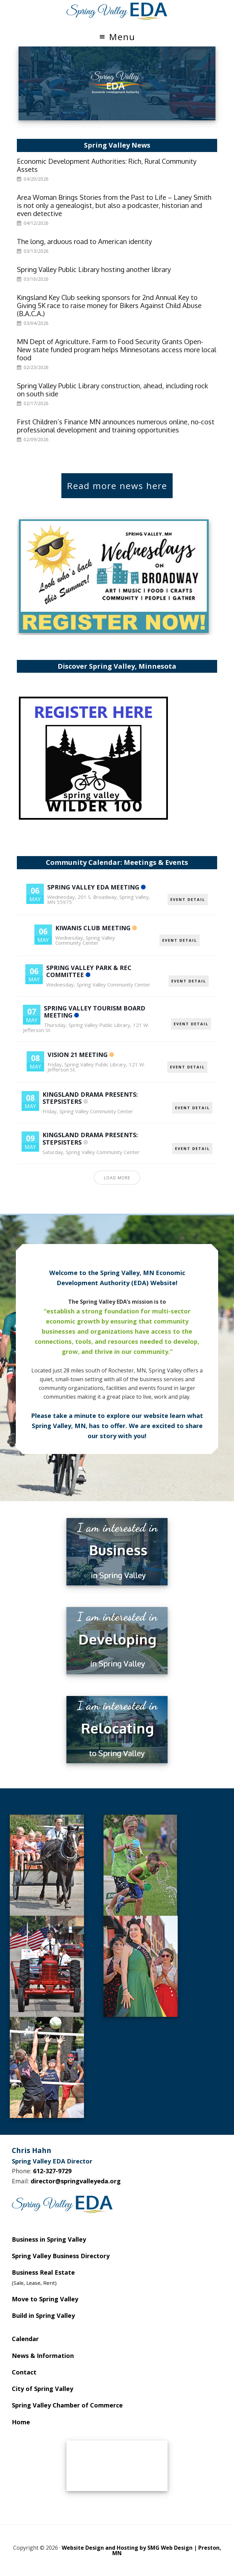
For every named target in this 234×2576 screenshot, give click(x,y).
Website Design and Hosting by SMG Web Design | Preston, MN (141, 2550)
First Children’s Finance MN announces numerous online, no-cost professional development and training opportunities (115, 426)
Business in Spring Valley (49, 2239)
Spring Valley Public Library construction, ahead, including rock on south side (112, 390)
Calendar (25, 2339)
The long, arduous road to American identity (84, 241)
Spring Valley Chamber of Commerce (67, 2405)
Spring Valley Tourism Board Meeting (94, 1012)
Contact (24, 2372)
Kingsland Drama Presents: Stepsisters (90, 1098)
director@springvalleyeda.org (76, 2181)
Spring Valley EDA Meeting (93, 887)
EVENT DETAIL (187, 899)
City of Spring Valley (42, 2389)
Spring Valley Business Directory (61, 2256)
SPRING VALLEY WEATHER (117, 2466)
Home (21, 2422)
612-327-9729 (52, 2171)
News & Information (43, 2356)
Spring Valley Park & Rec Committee (88, 971)
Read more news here (117, 486)
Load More (117, 1178)
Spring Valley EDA (117, 11)
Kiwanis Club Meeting (92, 928)
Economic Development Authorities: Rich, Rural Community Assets (107, 165)
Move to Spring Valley (45, 2299)
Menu (122, 37)
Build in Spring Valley (43, 2315)
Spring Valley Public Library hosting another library (94, 269)
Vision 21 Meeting (78, 1055)
